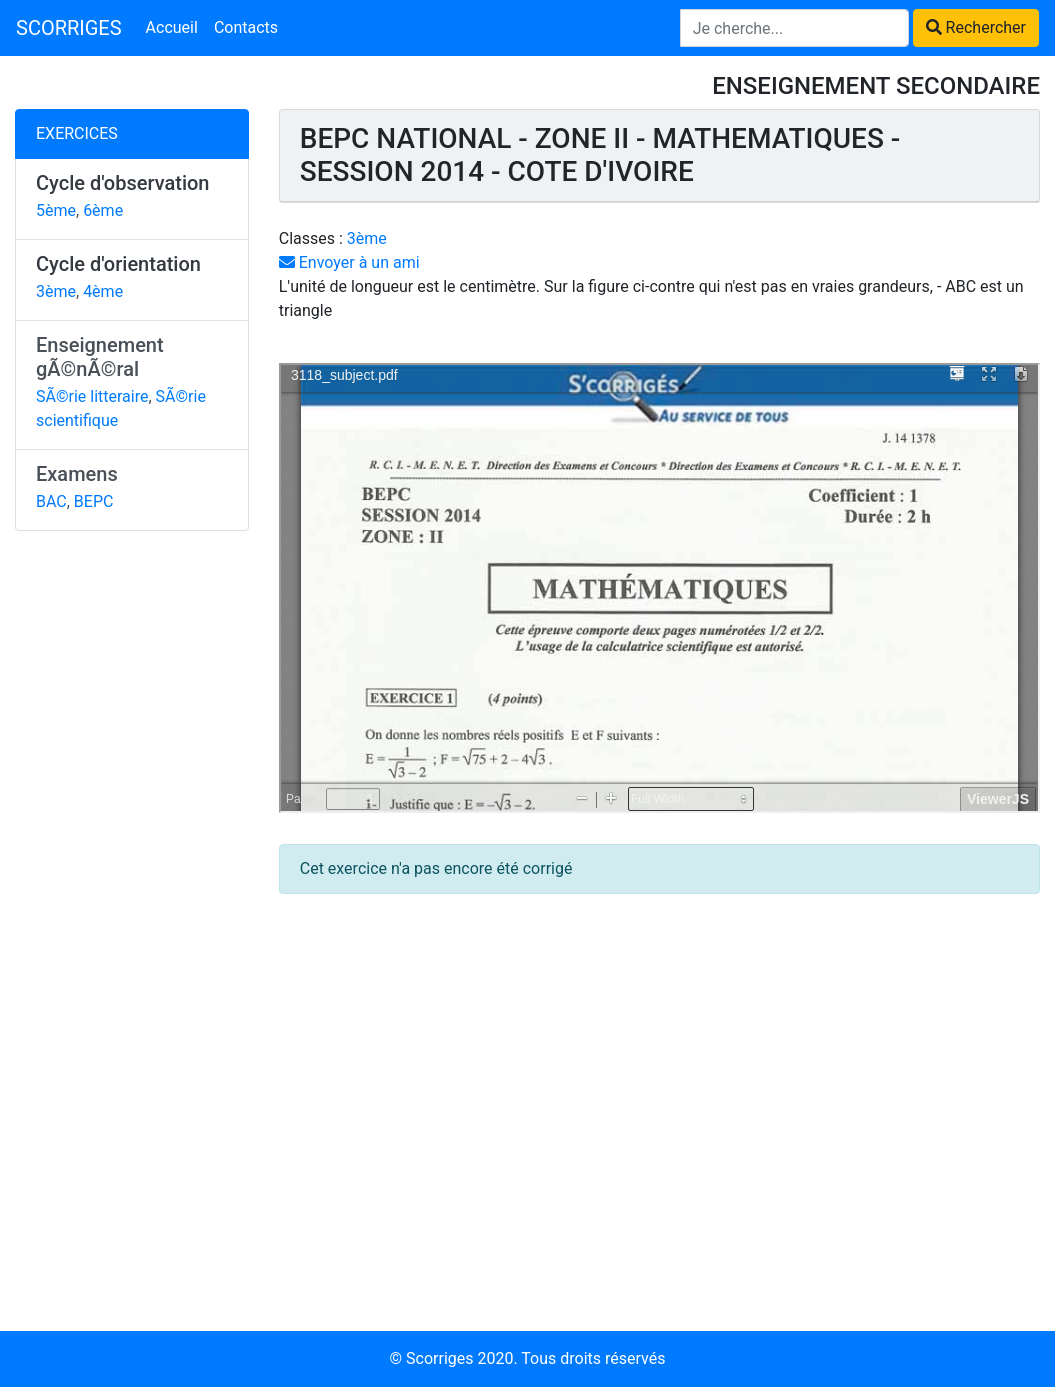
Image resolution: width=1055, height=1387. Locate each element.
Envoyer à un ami (349, 262)
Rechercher (976, 27)
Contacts (246, 27)
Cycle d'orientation (118, 264)
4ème (103, 291)
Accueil (172, 27)
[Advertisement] (132, 855)
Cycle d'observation (123, 183)
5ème (56, 210)
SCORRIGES (69, 28)
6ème (103, 210)
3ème (56, 291)
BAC (51, 501)
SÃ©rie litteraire (92, 396)
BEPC (94, 501)
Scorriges (439, 1358)
